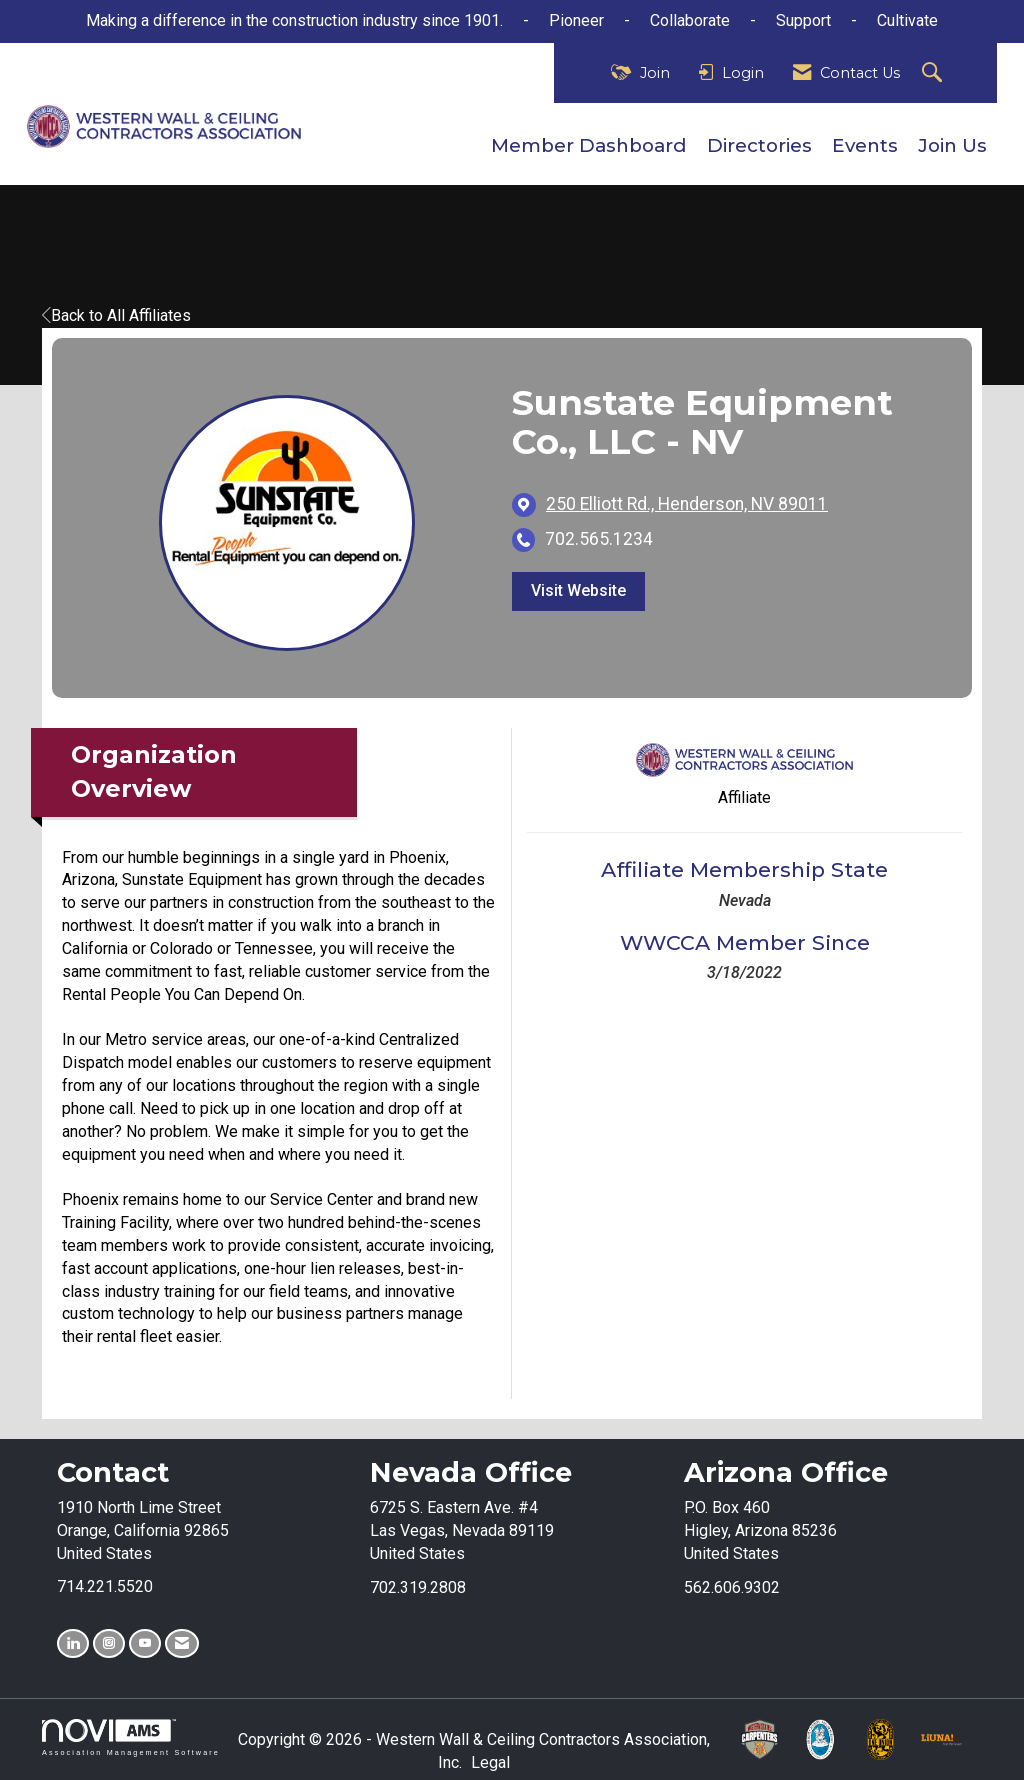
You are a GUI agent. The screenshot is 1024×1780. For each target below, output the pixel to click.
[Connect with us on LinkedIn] (73, 1643)
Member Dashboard (589, 145)
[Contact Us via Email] (182, 1643)
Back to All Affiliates (116, 315)
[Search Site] (934, 73)
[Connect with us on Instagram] (109, 1643)
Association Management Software (131, 1737)
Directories (759, 145)
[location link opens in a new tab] (687, 504)
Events (865, 145)
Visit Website (578, 590)
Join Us (952, 145)
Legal (490, 1762)
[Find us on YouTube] (145, 1643)
